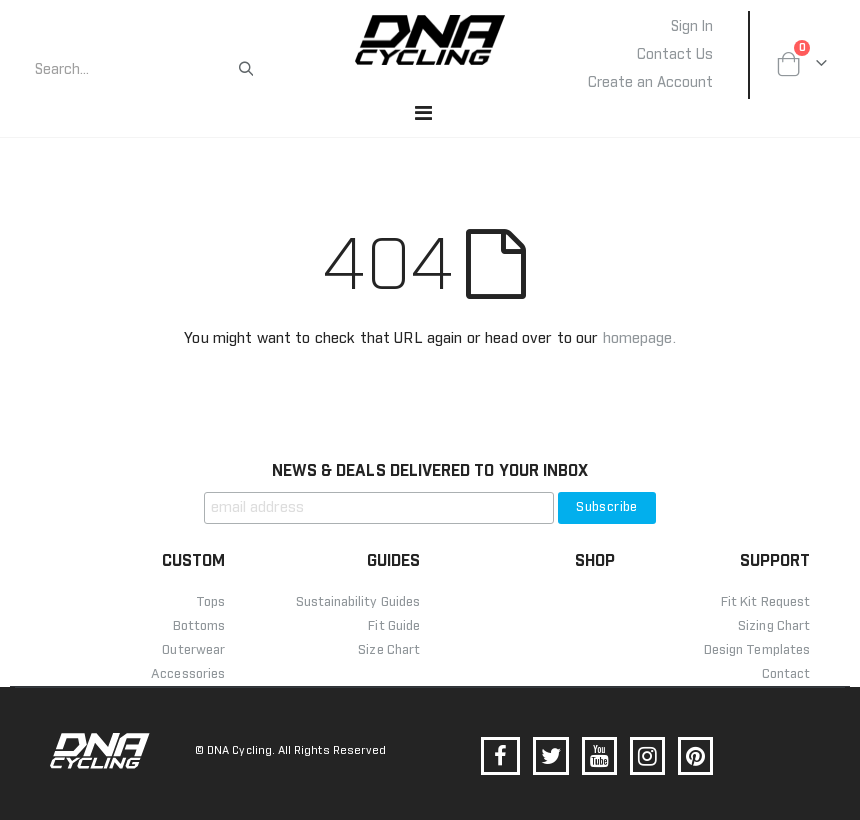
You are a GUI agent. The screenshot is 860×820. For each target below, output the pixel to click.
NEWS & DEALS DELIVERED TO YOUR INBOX (430, 471)
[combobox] (135, 70)
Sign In (692, 27)
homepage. (639, 338)
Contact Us (675, 55)
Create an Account (650, 83)
